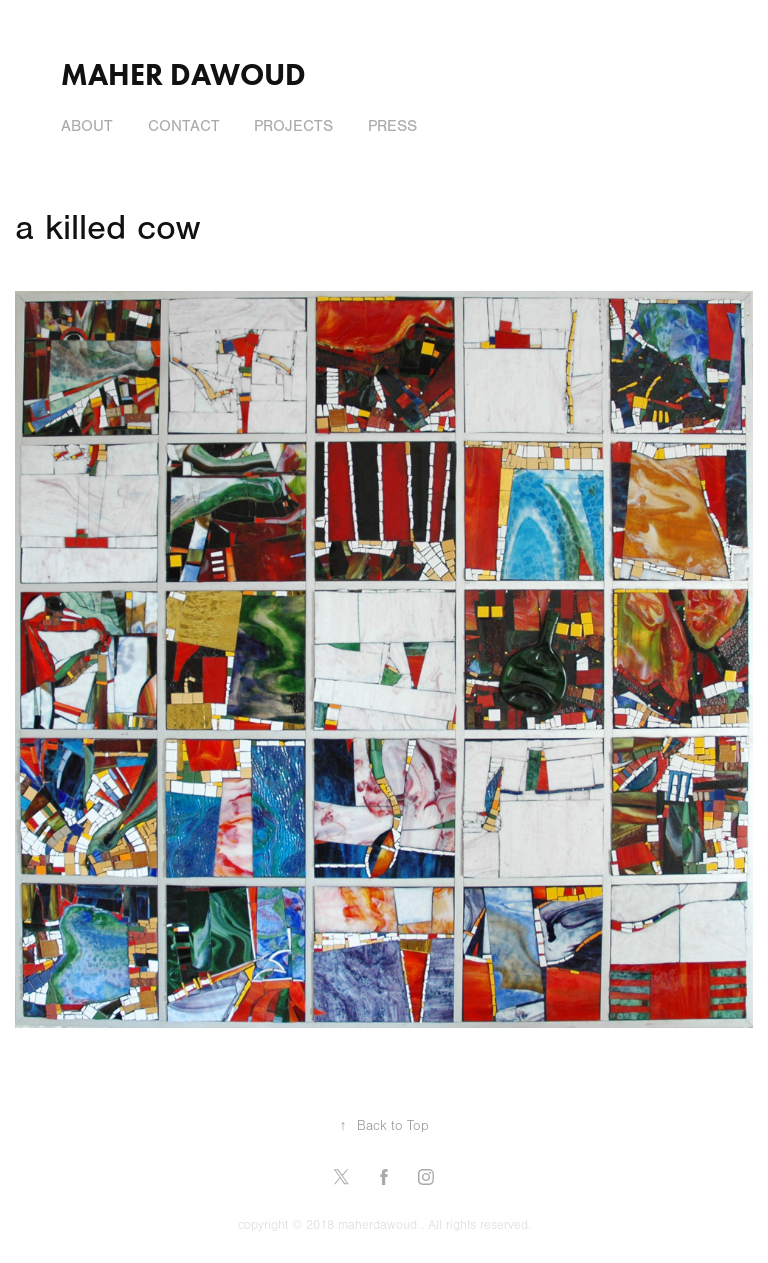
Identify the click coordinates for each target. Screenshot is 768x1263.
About (87, 126)
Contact (184, 126)
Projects (293, 126)
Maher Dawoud (183, 74)
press (392, 126)
